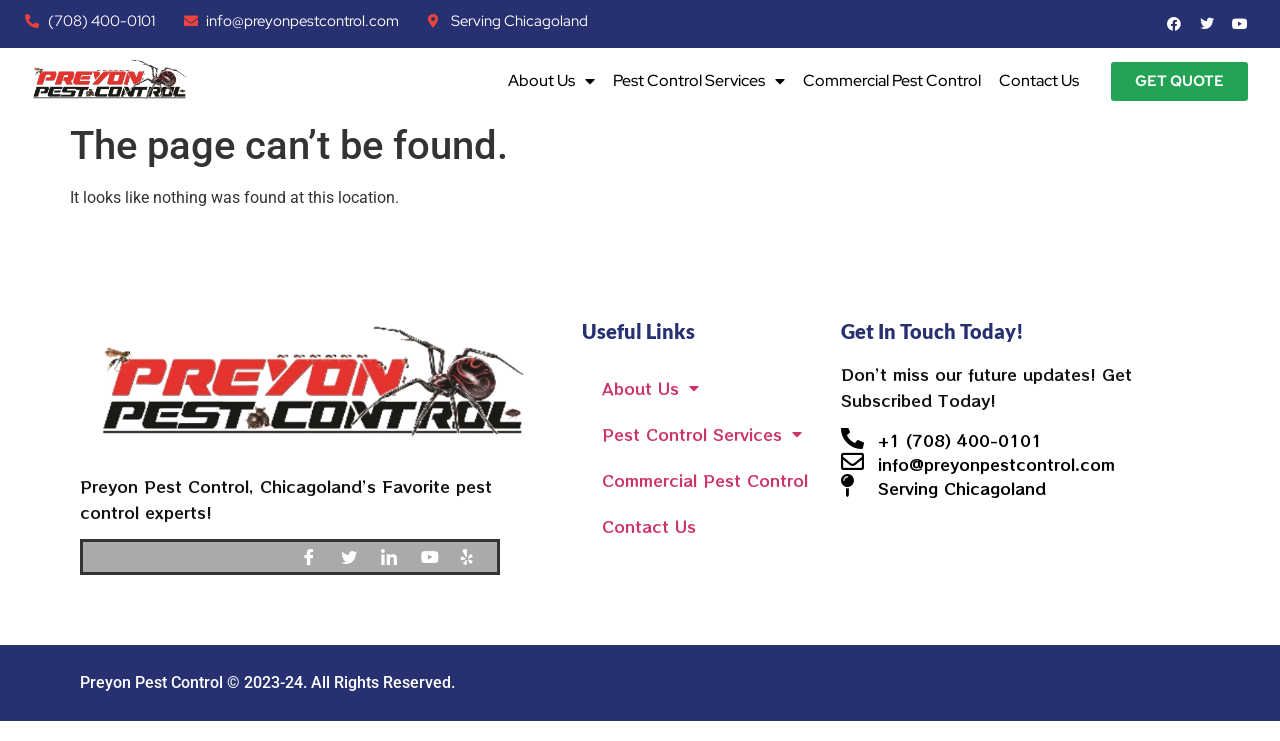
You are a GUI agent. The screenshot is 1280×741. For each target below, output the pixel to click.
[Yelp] (476, 557)
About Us (551, 81)
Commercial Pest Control (892, 80)
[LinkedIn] (396, 557)
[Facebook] (316, 557)
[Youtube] (436, 557)
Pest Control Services (699, 81)
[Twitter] (356, 557)
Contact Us (1039, 80)
